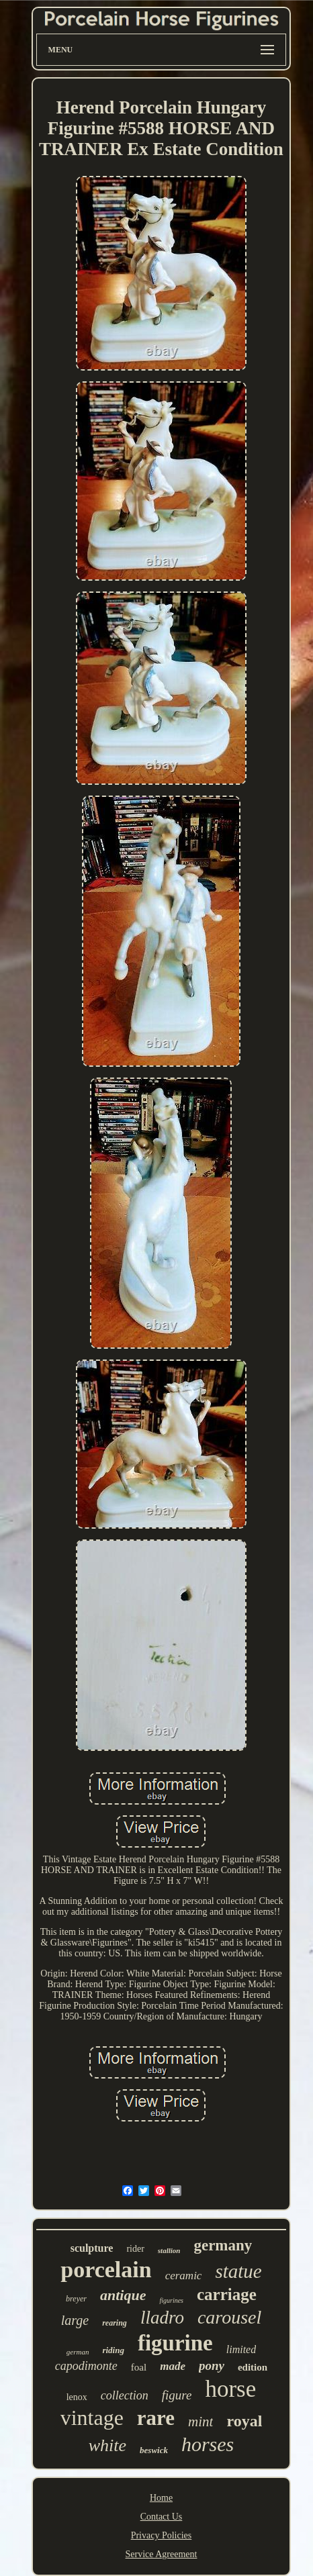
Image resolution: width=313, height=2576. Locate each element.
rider (135, 2249)
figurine (175, 2343)
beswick (154, 2450)
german (77, 2352)
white (107, 2445)
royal (244, 2421)
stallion (169, 2250)
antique (123, 2295)
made (172, 2366)
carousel (229, 2317)
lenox (76, 2397)
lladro (162, 2317)
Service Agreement (161, 2554)
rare (156, 2418)
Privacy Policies (161, 2535)
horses (207, 2444)
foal (138, 2367)
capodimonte (86, 2366)
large (75, 2320)
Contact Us (161, 2517)
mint (200, 2422)
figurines (171, 2300)
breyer (76, 2298)
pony (211, 2365)
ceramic (183, 2275)
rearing (114, 2323)
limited (241, 2349)
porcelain (105, 2269)
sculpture (92, 2248)
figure (177, 2395)
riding (113, 2350)
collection (124, 2395)
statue (238, 2271)
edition (252, 2367)
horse (230, 2389)
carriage (227, 2294)
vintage (92, 2417)
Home (161, 2498)
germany (222, 2245)
